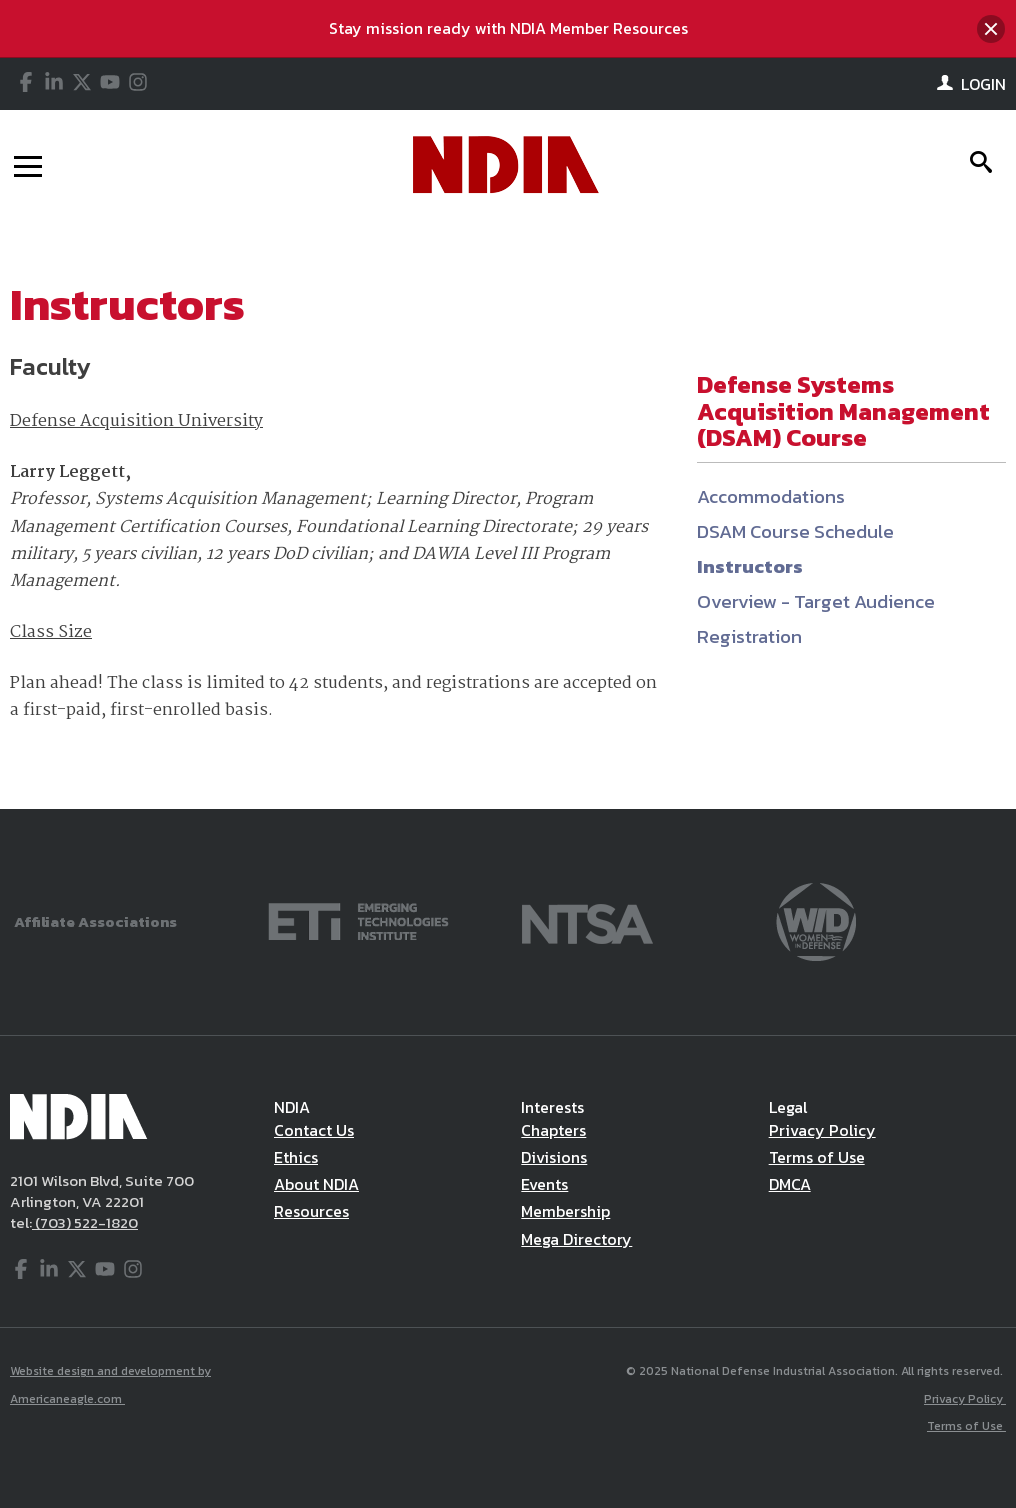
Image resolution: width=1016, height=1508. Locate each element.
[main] (508, 514)
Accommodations (771, 496)
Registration (749, 636)
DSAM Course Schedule (795, 531)
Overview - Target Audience (816, 601)
